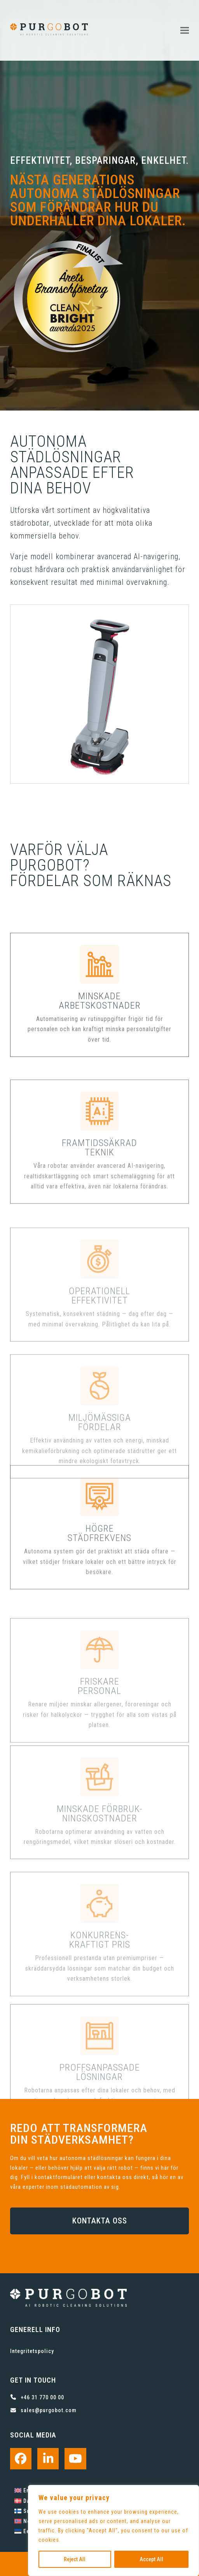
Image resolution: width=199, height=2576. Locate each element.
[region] (113, 2530)
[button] (184, 30)
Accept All (151, 2559)
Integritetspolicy (32, 2351)
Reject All (75, 2559)
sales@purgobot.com (49, 2410)
